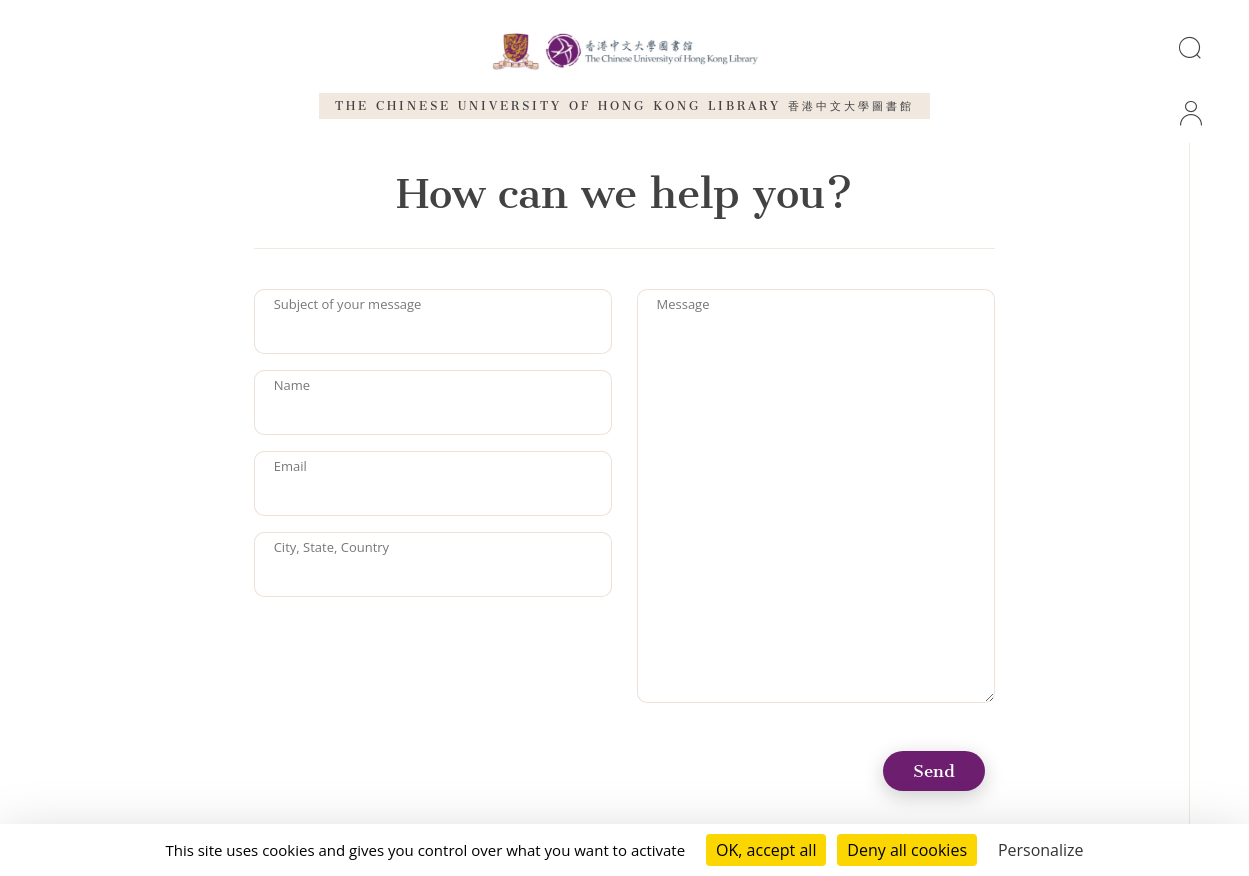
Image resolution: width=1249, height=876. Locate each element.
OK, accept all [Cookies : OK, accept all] (766, 850)
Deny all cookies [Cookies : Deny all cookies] (907, 850)
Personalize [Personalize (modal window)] (1041, 850)
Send (934, 771)
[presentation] (406, 652)
